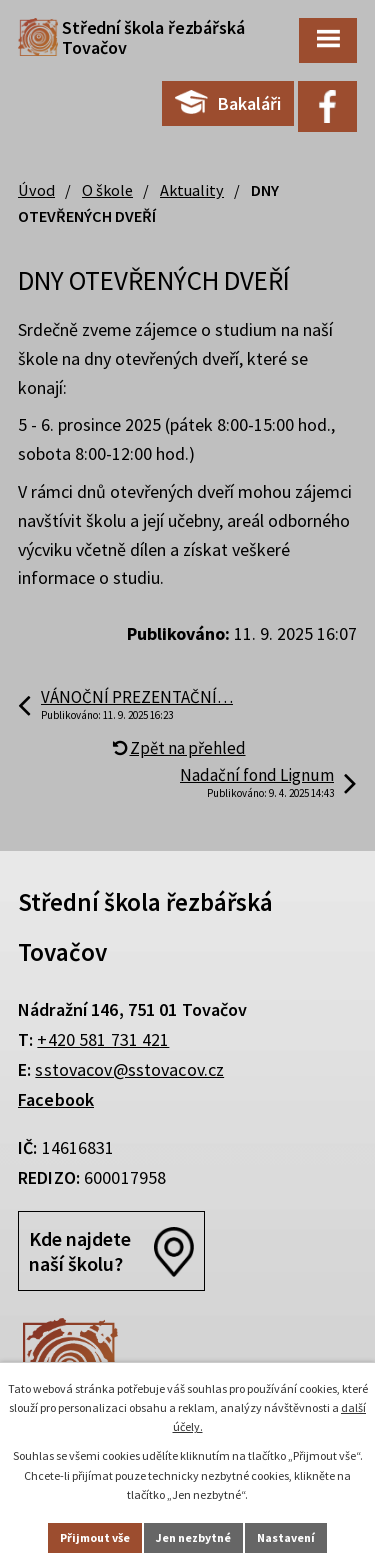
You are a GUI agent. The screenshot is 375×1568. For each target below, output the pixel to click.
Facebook (56, 1099)
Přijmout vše (95, 1537)
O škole (107, 190)
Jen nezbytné (193, 1537)
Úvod (36, 190)
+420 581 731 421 (103, 1039)
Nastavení (286, 1537)
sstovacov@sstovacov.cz (129, 1069)
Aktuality (192, 190)
